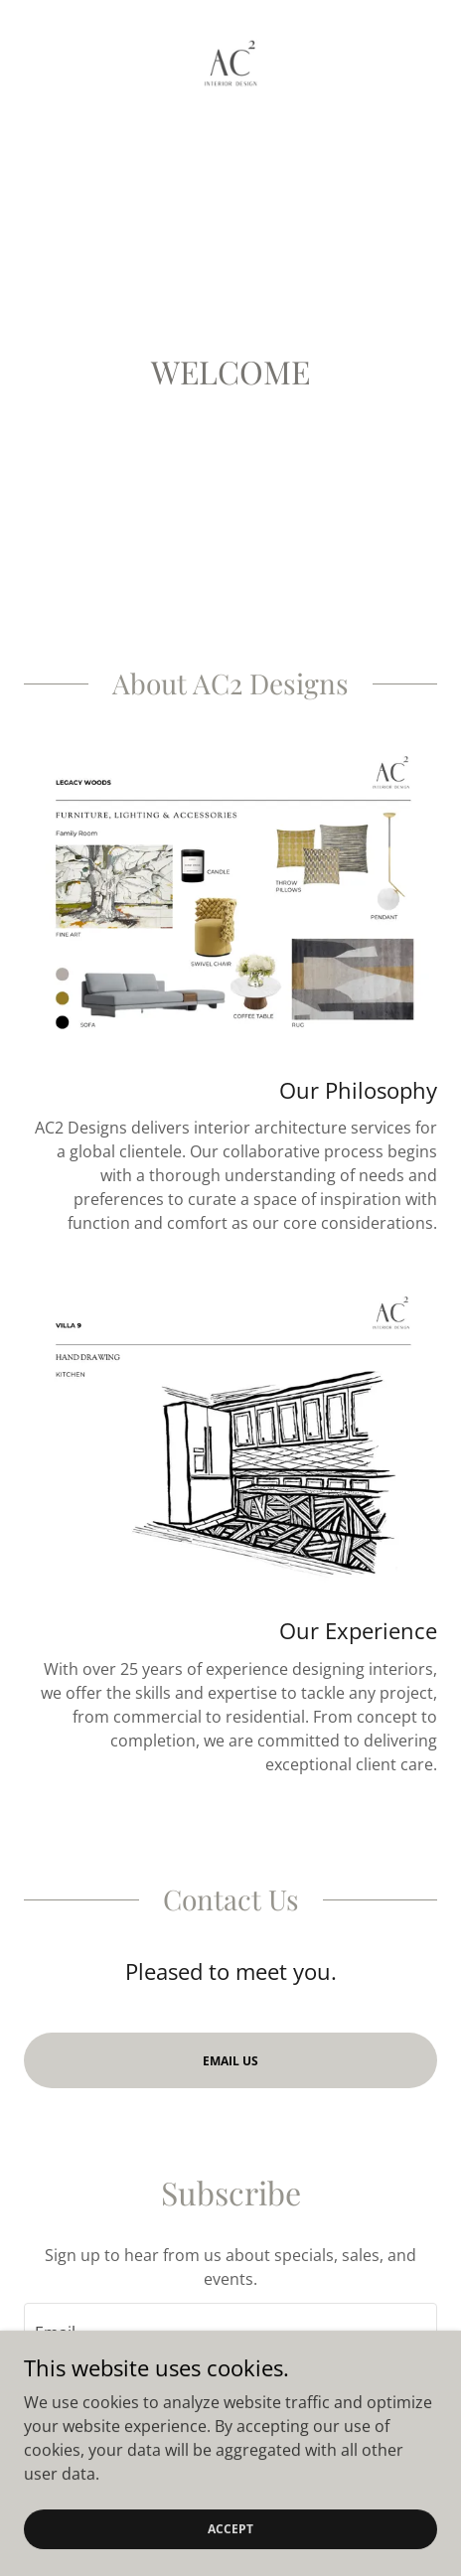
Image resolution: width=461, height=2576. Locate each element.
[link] (230, 63)
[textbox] (230, 2329)
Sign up (230, 2408)
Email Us (230, 2060)
